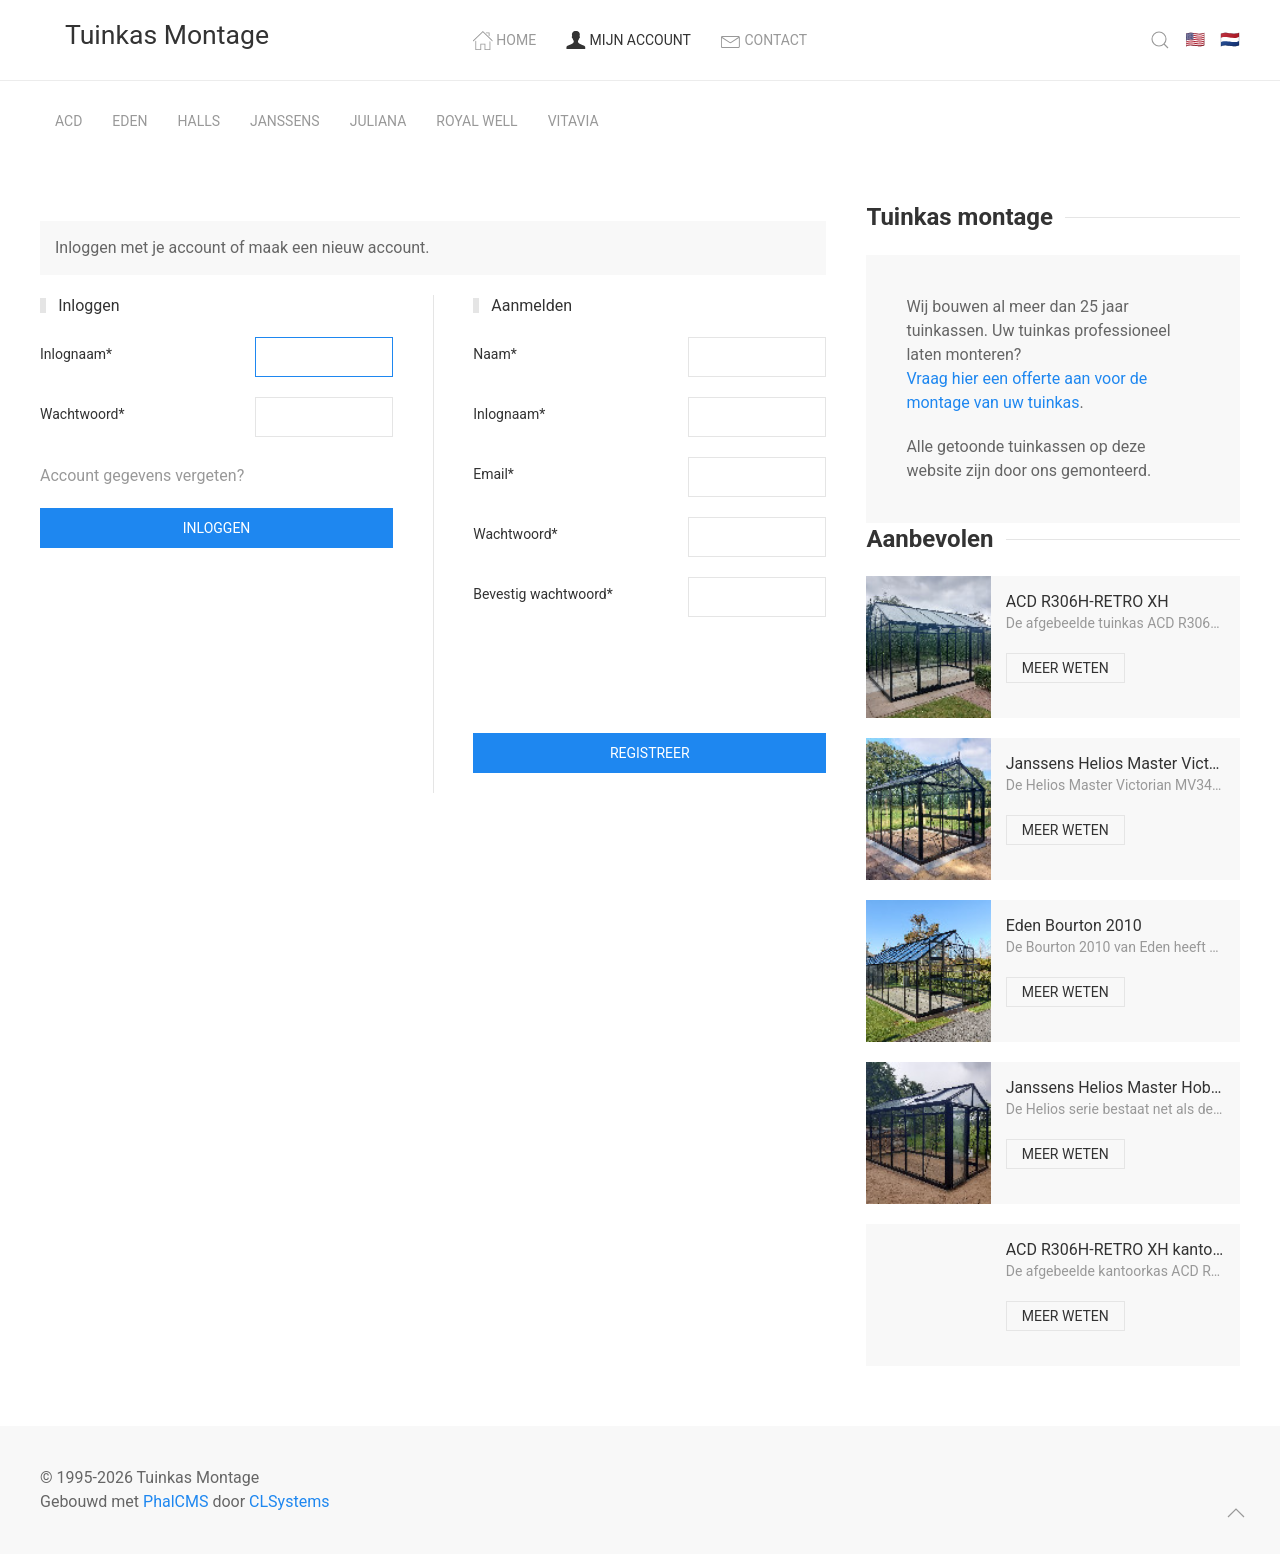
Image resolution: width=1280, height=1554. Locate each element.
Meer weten (1065, 668)
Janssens (285, 121)
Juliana (378, 121)
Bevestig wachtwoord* (543, 594)
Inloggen (217, 528)
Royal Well (476, 121)
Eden (129, 121)
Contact (764, 40)
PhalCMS (175, 1501)
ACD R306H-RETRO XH (1087, 601)
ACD (68, 121)
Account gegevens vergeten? (142, 475)
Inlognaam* (76, 354)
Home (504, 40)
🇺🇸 (1195, 39)
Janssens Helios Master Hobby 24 (1127, 1087)
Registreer (650, 753)
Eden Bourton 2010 (1074, 925)
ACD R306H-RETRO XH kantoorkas (1129, 1249)
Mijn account (628, 40)
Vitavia (573, 121)
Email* (493, 474)
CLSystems (289, 1501)
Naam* (495, 354)
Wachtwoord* (82, 414)
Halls (198, 121)
